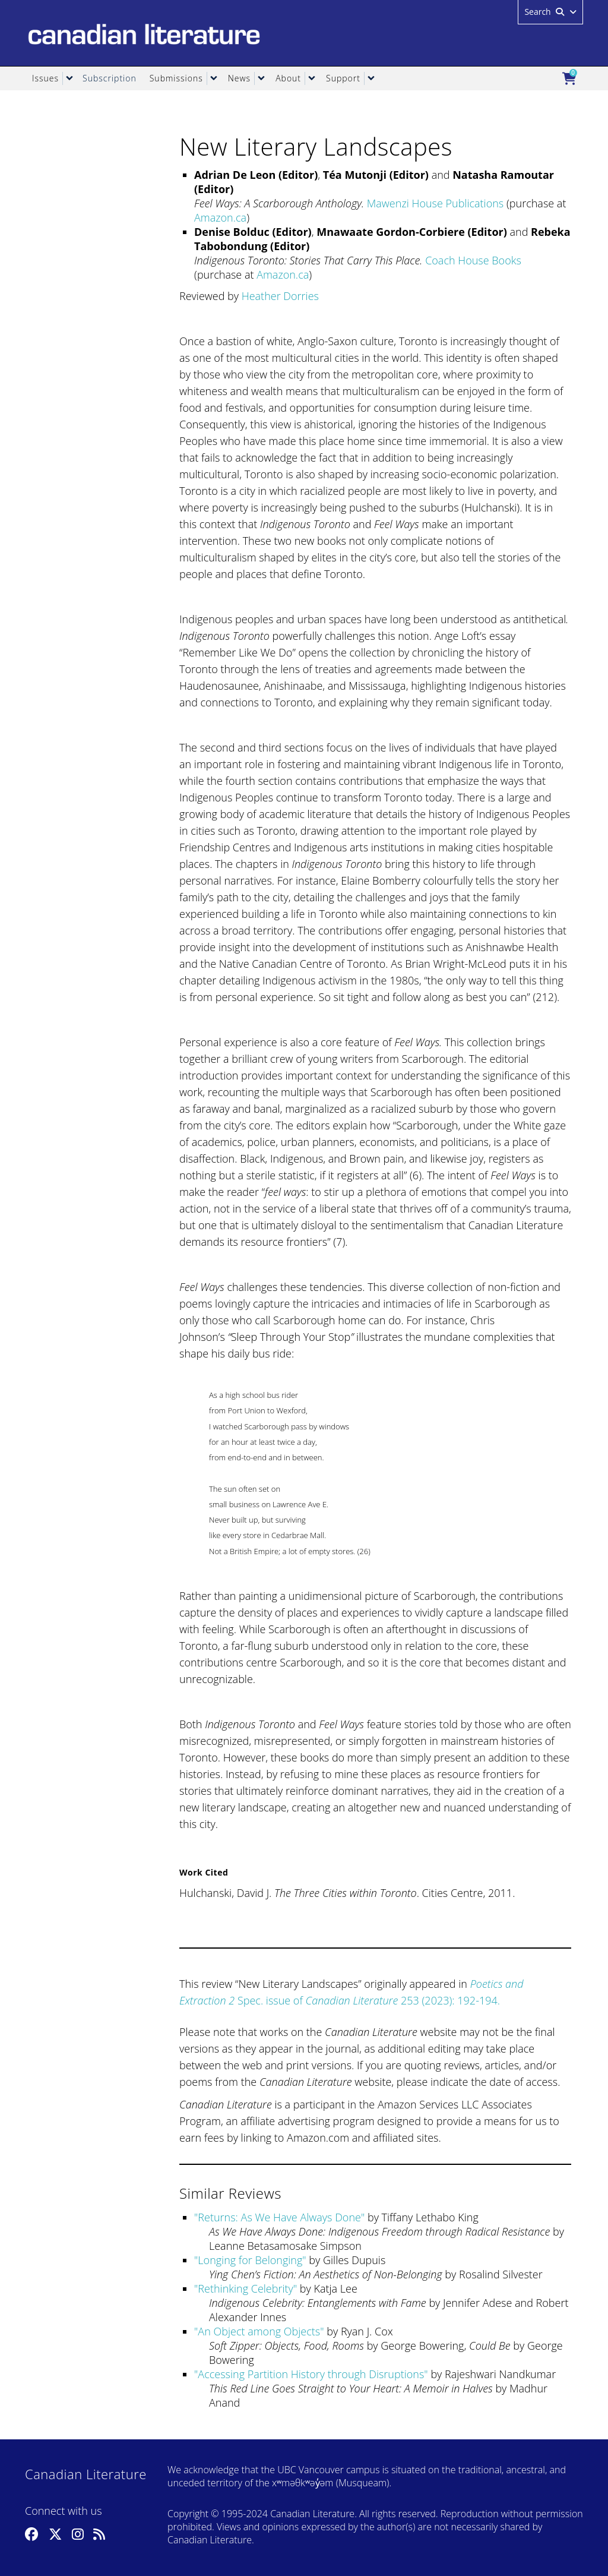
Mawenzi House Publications (435, 203)
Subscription (110, 78)
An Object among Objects (259, 2331)
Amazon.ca (220, 217)
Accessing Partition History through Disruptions (311, 2374)
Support (343, 78)
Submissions (176, 78)
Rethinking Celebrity (245, 2288)
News (239, 78)
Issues (45, 78)
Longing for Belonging (250, 2260)
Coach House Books (473, 260)
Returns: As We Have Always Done (279, 2217)
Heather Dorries (280, 296)
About (288, 78)
